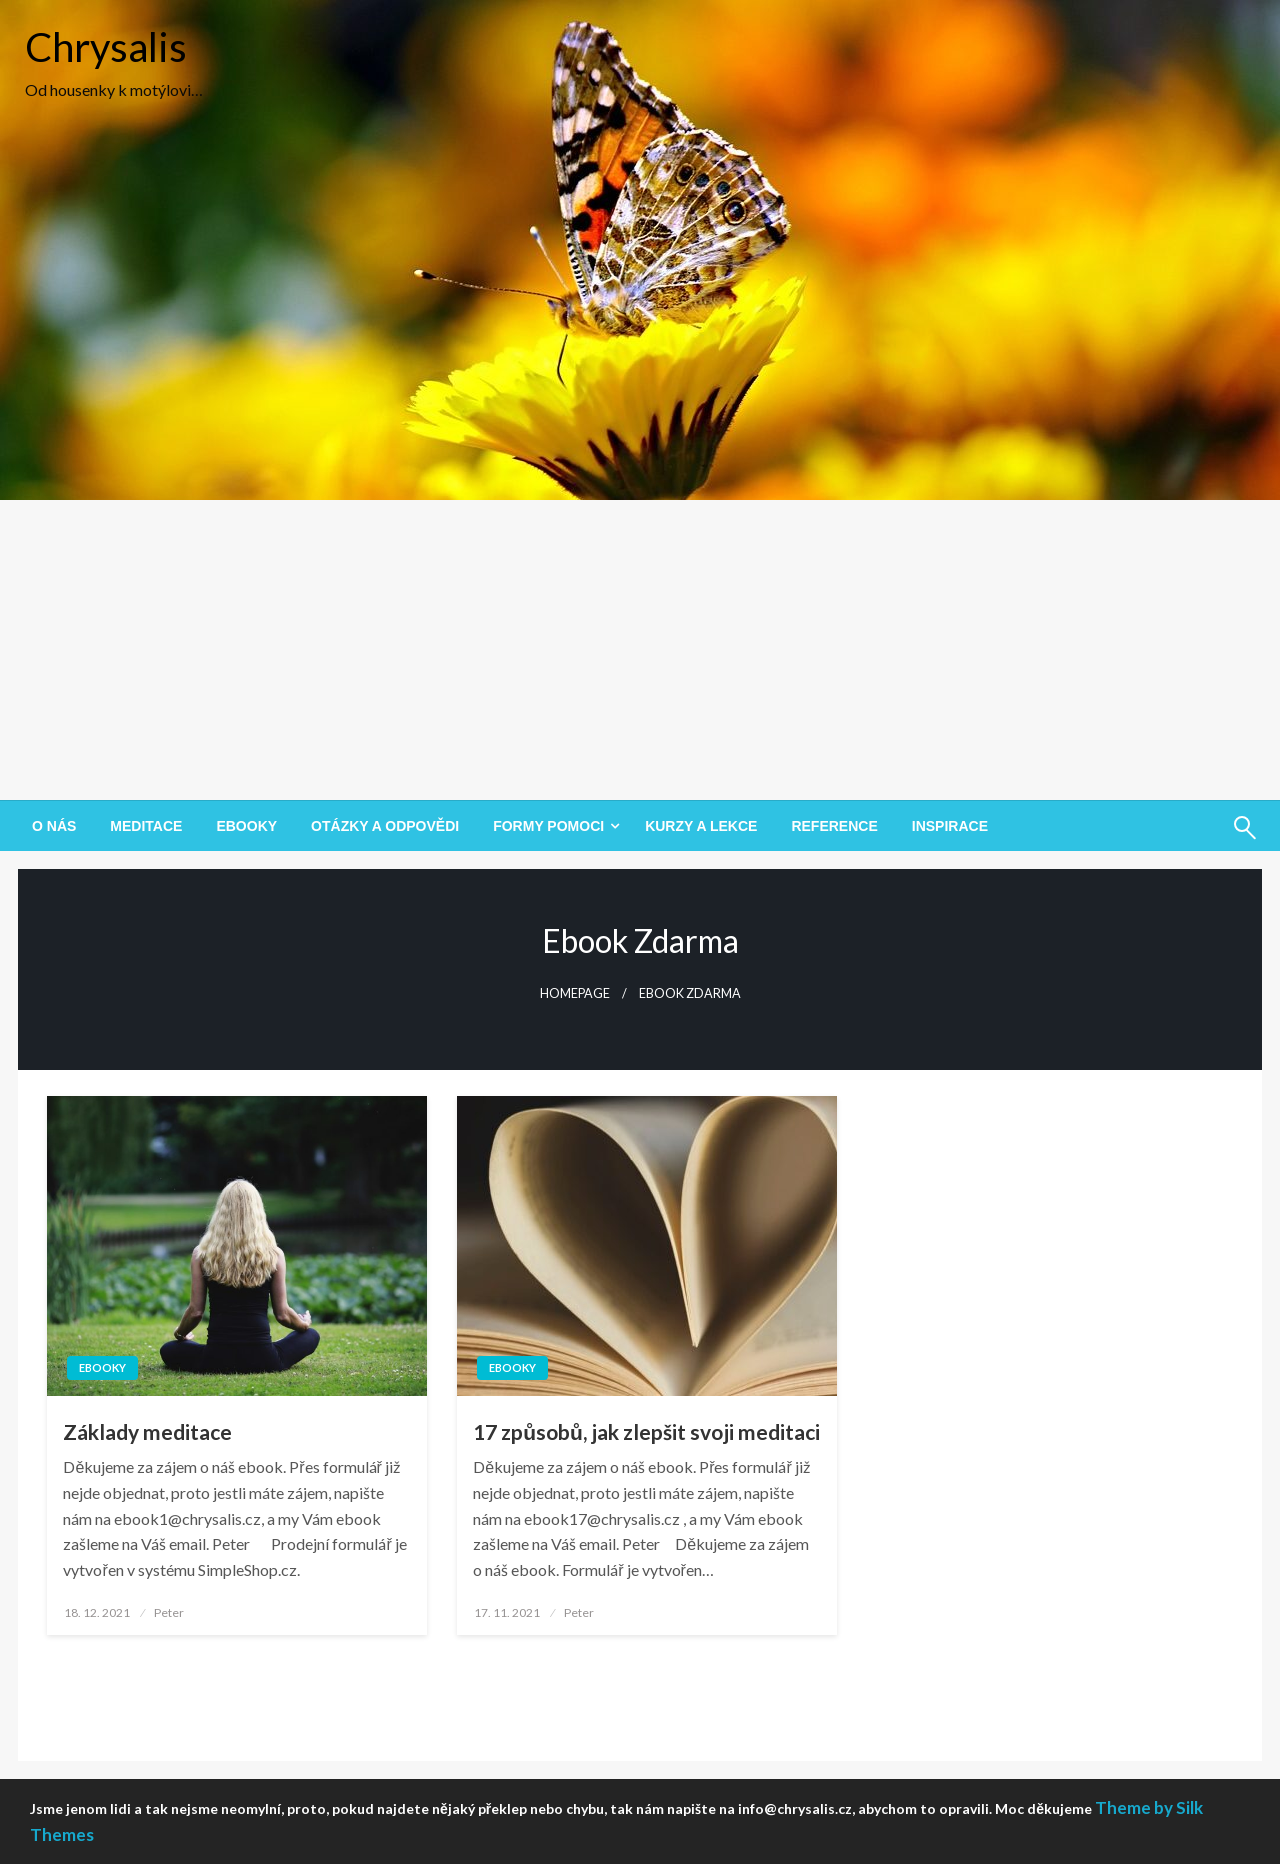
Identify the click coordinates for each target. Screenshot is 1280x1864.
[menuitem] (54, 826)
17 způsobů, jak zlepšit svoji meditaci (646, 1431)
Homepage (575, 993)
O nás (54, 826)
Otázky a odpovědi (385, 826)
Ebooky (246, 826)
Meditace (146, 826)
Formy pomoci (548, 826)
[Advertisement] (640, 650)
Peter (169, 1612)
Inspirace (950, 826)
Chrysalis (106, 47)
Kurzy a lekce (701, 826)
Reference (834, 826)
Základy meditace (147, 1431)
